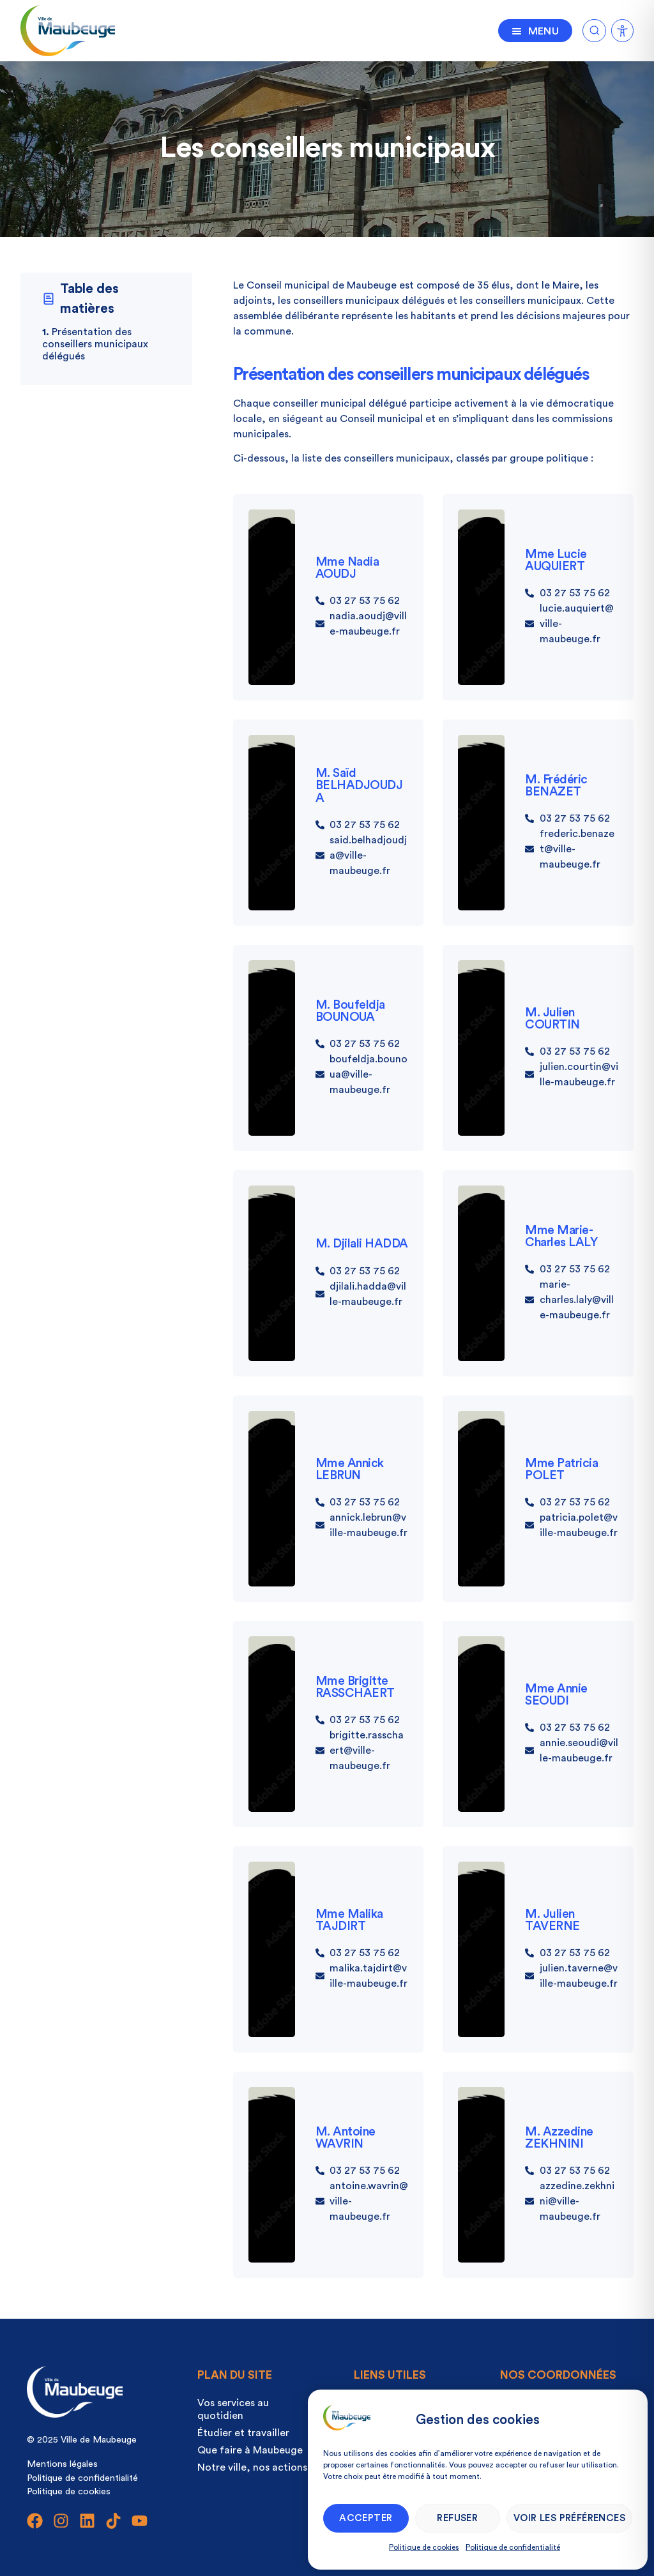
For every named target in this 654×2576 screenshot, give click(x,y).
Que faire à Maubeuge (250, 2450)
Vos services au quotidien (233, 2409)
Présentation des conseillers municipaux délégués (95, 344)
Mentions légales (62, 2464)
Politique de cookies (424, 2547)
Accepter (365, 2518)
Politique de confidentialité (513, 2547)
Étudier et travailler (243, 2433)
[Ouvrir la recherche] (594, 28)
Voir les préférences (569, 2518)
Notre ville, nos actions (252, 2467)
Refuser (457, 2518)
